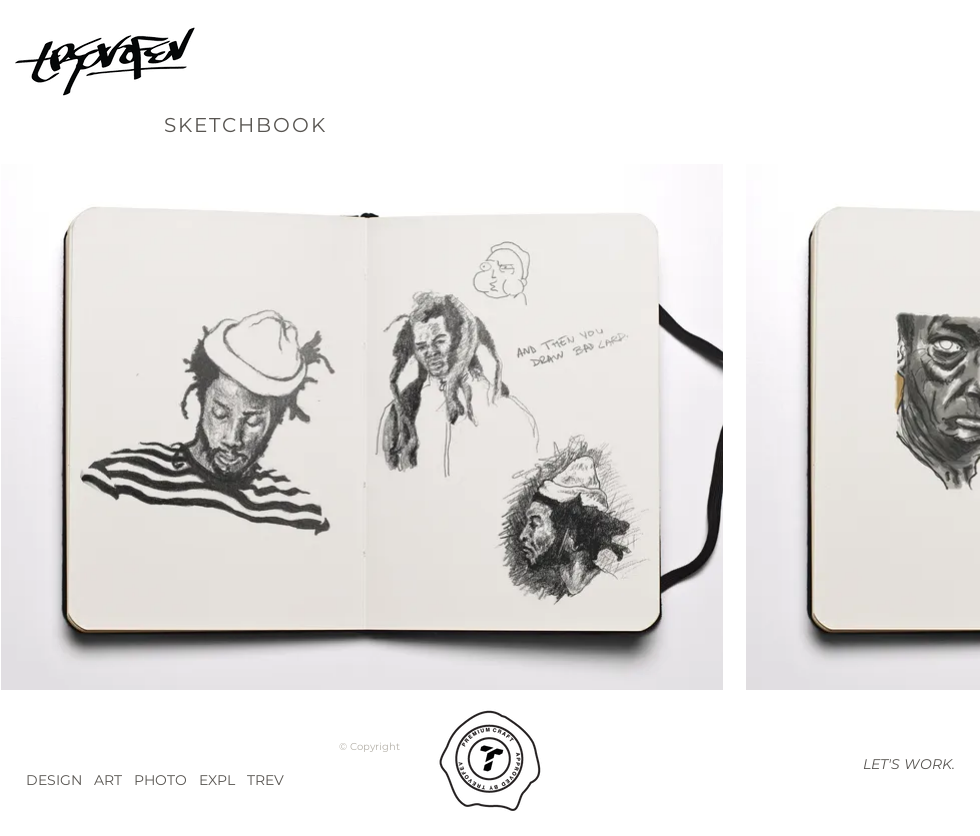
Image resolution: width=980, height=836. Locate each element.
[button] (908, 764)
